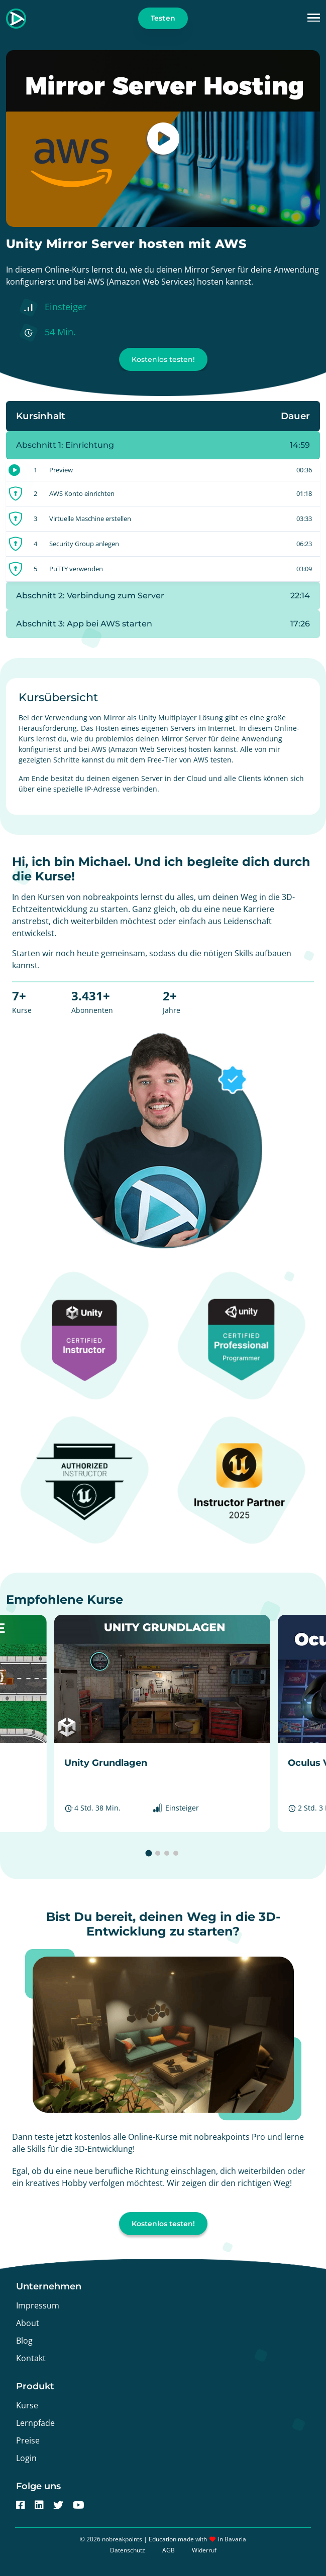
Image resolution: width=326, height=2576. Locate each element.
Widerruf (204, 2550)
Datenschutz (127, 2550)
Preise (28, 2440)
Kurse (27, 2405)
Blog (24, 2340)
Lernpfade (35, 2422)
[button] (313, 18)
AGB (168, 2550)
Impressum (37, 2305)
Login (26, 2458)
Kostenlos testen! (163, 359)
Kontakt (31, 2358)
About (27, 2323)
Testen (163, 18)
